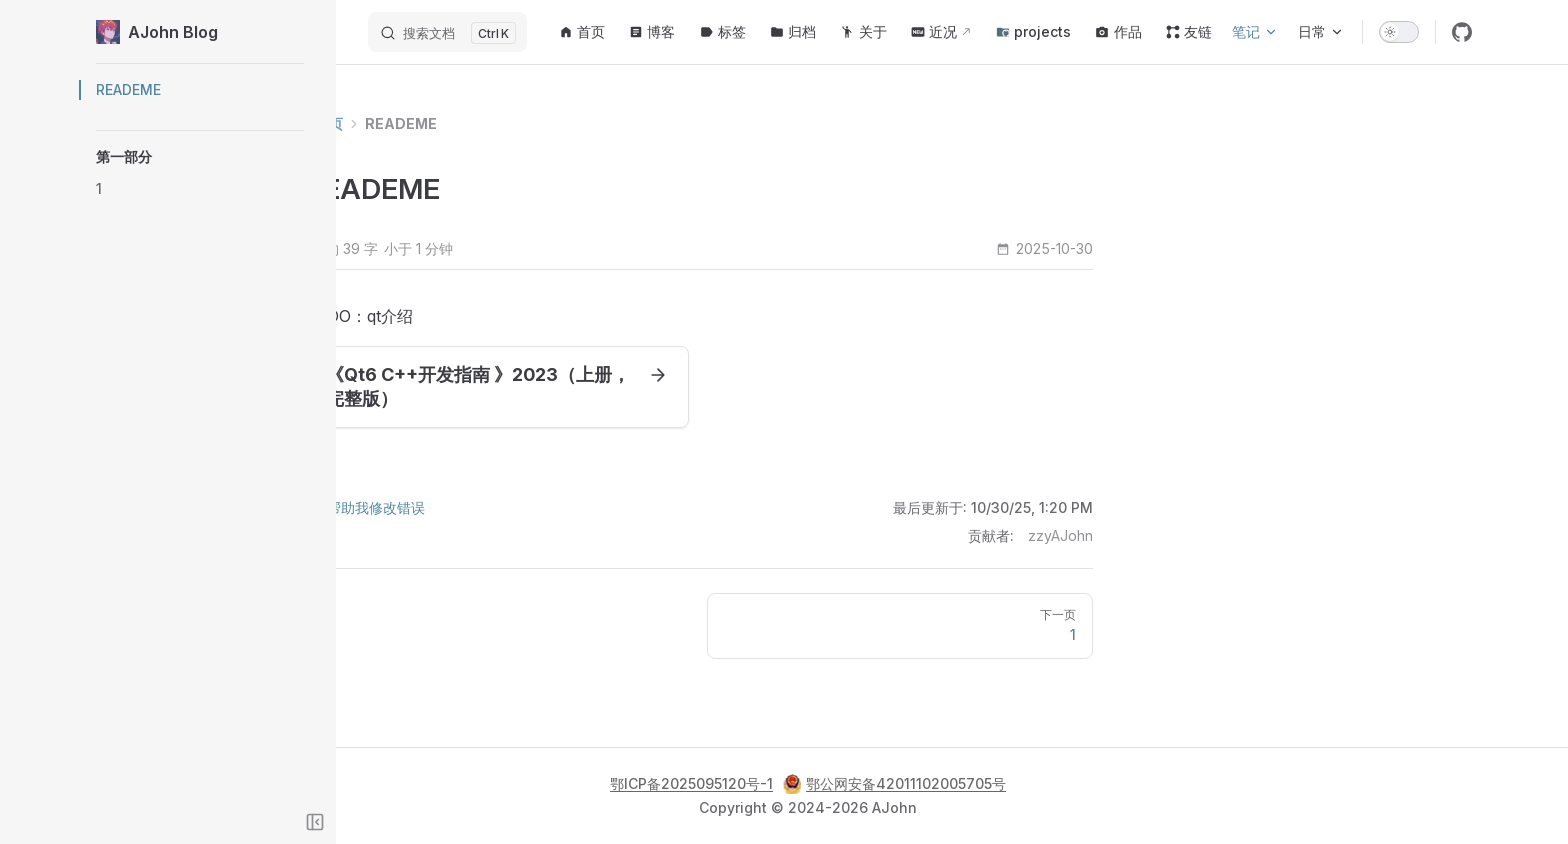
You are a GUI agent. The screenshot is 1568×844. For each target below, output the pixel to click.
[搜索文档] (447, 32)
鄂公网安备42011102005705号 (894, 784)
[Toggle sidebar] (315, 822)
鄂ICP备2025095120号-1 (691, 783)
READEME (496, 123)
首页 (424, 123)
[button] (200, 157)
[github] (1462, 32)
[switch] (1399, 32)
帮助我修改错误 (460, 507)
